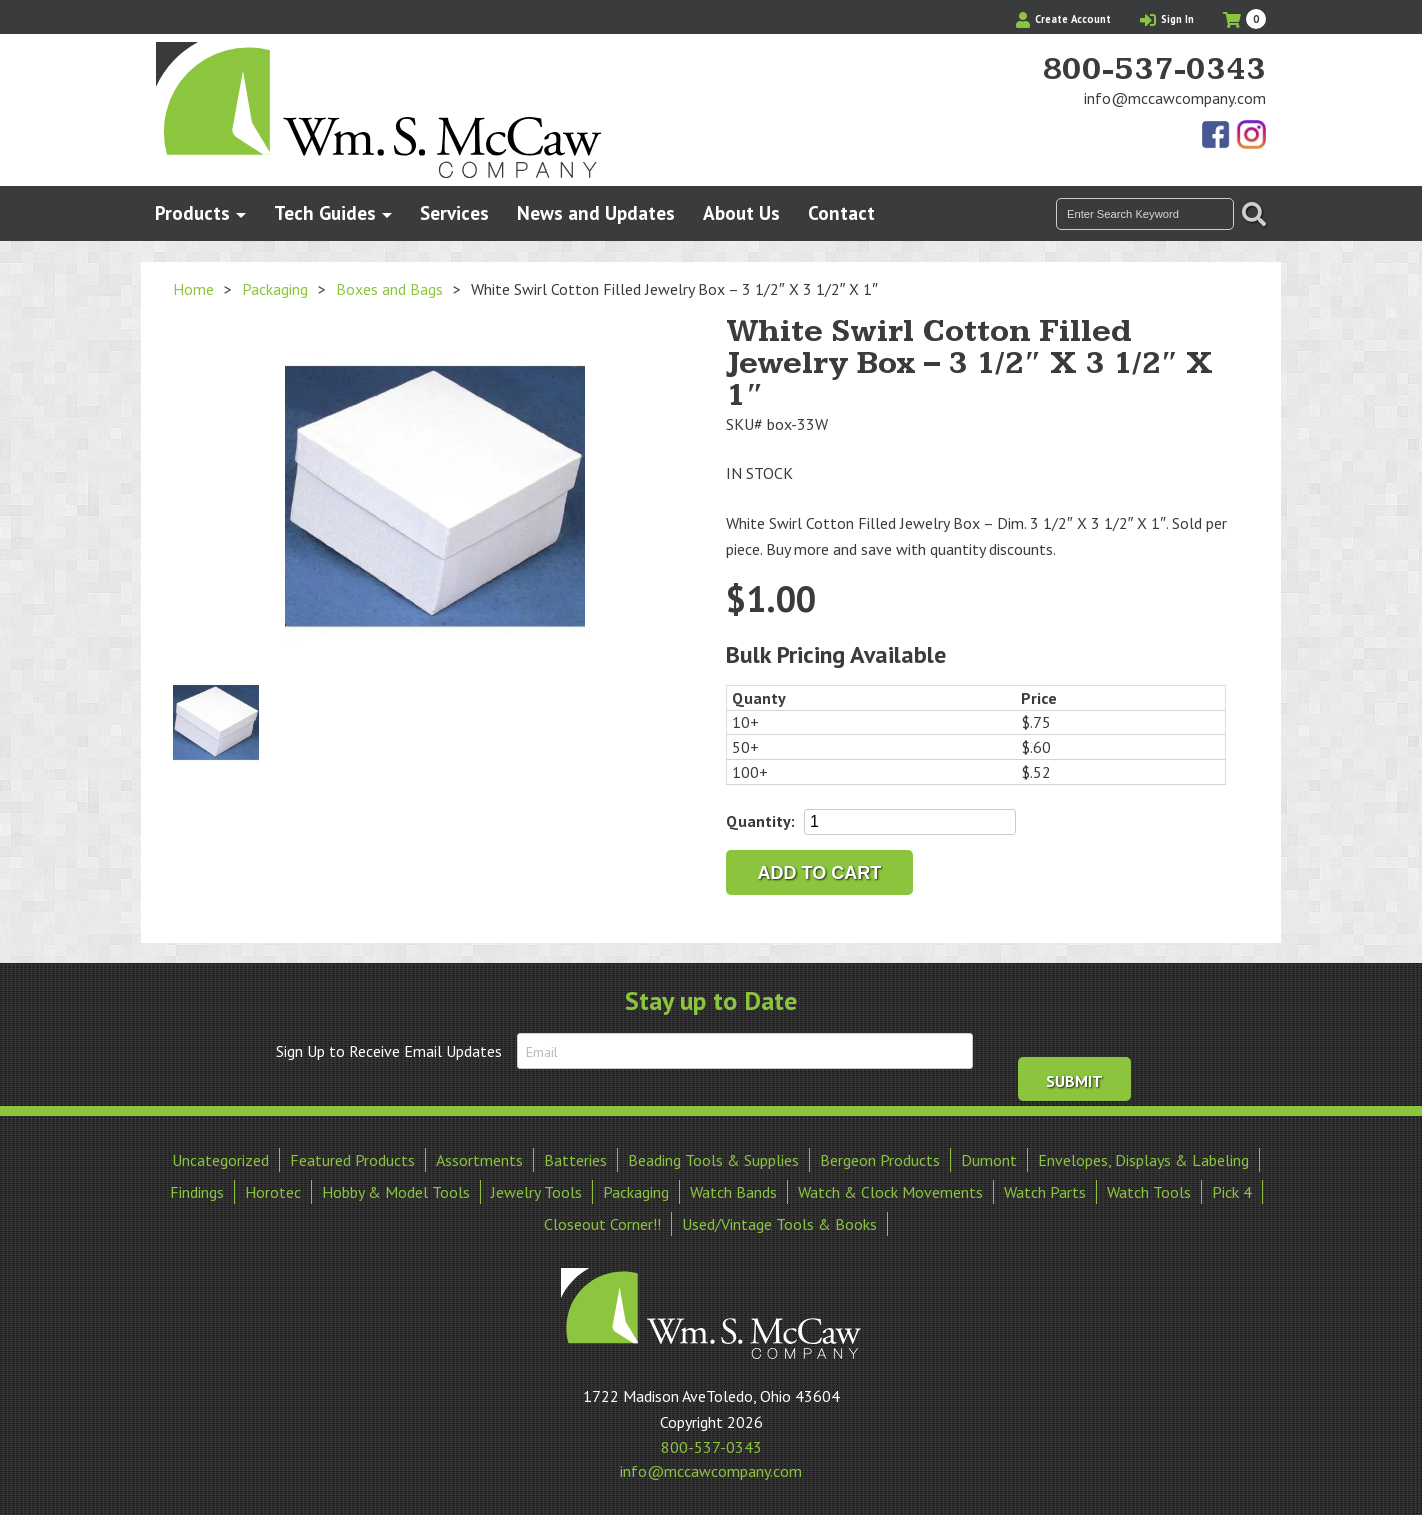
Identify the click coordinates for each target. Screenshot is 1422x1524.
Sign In (1167, 19)
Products (192, 212)
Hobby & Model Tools (396, 1192)
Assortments (479, 1160)
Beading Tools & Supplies (713, 1160)
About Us (741, 212)
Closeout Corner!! (602, 1224)
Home (193, 289)
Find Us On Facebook (1217, 136)
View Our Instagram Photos (1251, 136)
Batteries (575, 1160)
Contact (841, 212)
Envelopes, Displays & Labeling (1143, 1160)
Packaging (275, 289)
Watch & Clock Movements (890, 1192)
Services (454, 212)
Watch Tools (1149, 1192)
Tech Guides (325, 212)
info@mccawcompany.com (1175, 98)
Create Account (1063, 19)
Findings (197, 1192)
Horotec (273, 1192)
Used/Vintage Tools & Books (779, 1224)
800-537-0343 (1154, 70)
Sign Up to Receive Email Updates (389, 1051)
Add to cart (820, 873)
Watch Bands (733, 1192)
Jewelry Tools (536, 1192)
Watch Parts (1045, 1192)
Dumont (989, 1160)
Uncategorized (220, 1160)
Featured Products (352, 1160)
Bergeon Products (880, 1160)
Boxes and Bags (389, 289)
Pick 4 (1232, 1192)
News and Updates (596, 212)
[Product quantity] (910, 822)
